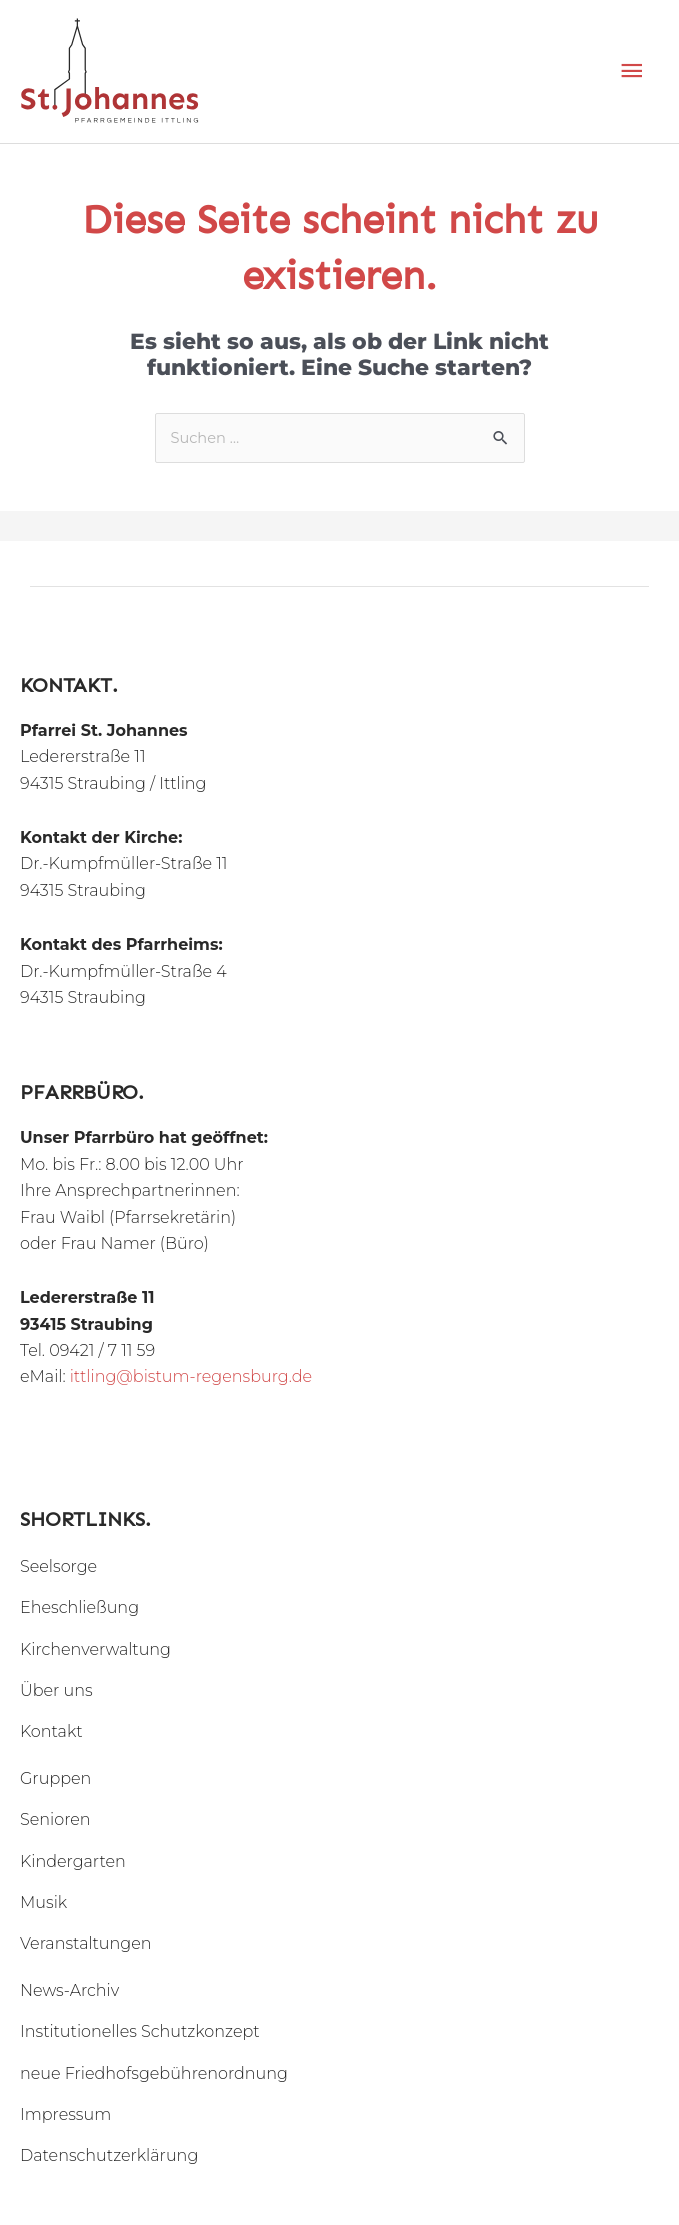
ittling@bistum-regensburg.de (191, 1376)
